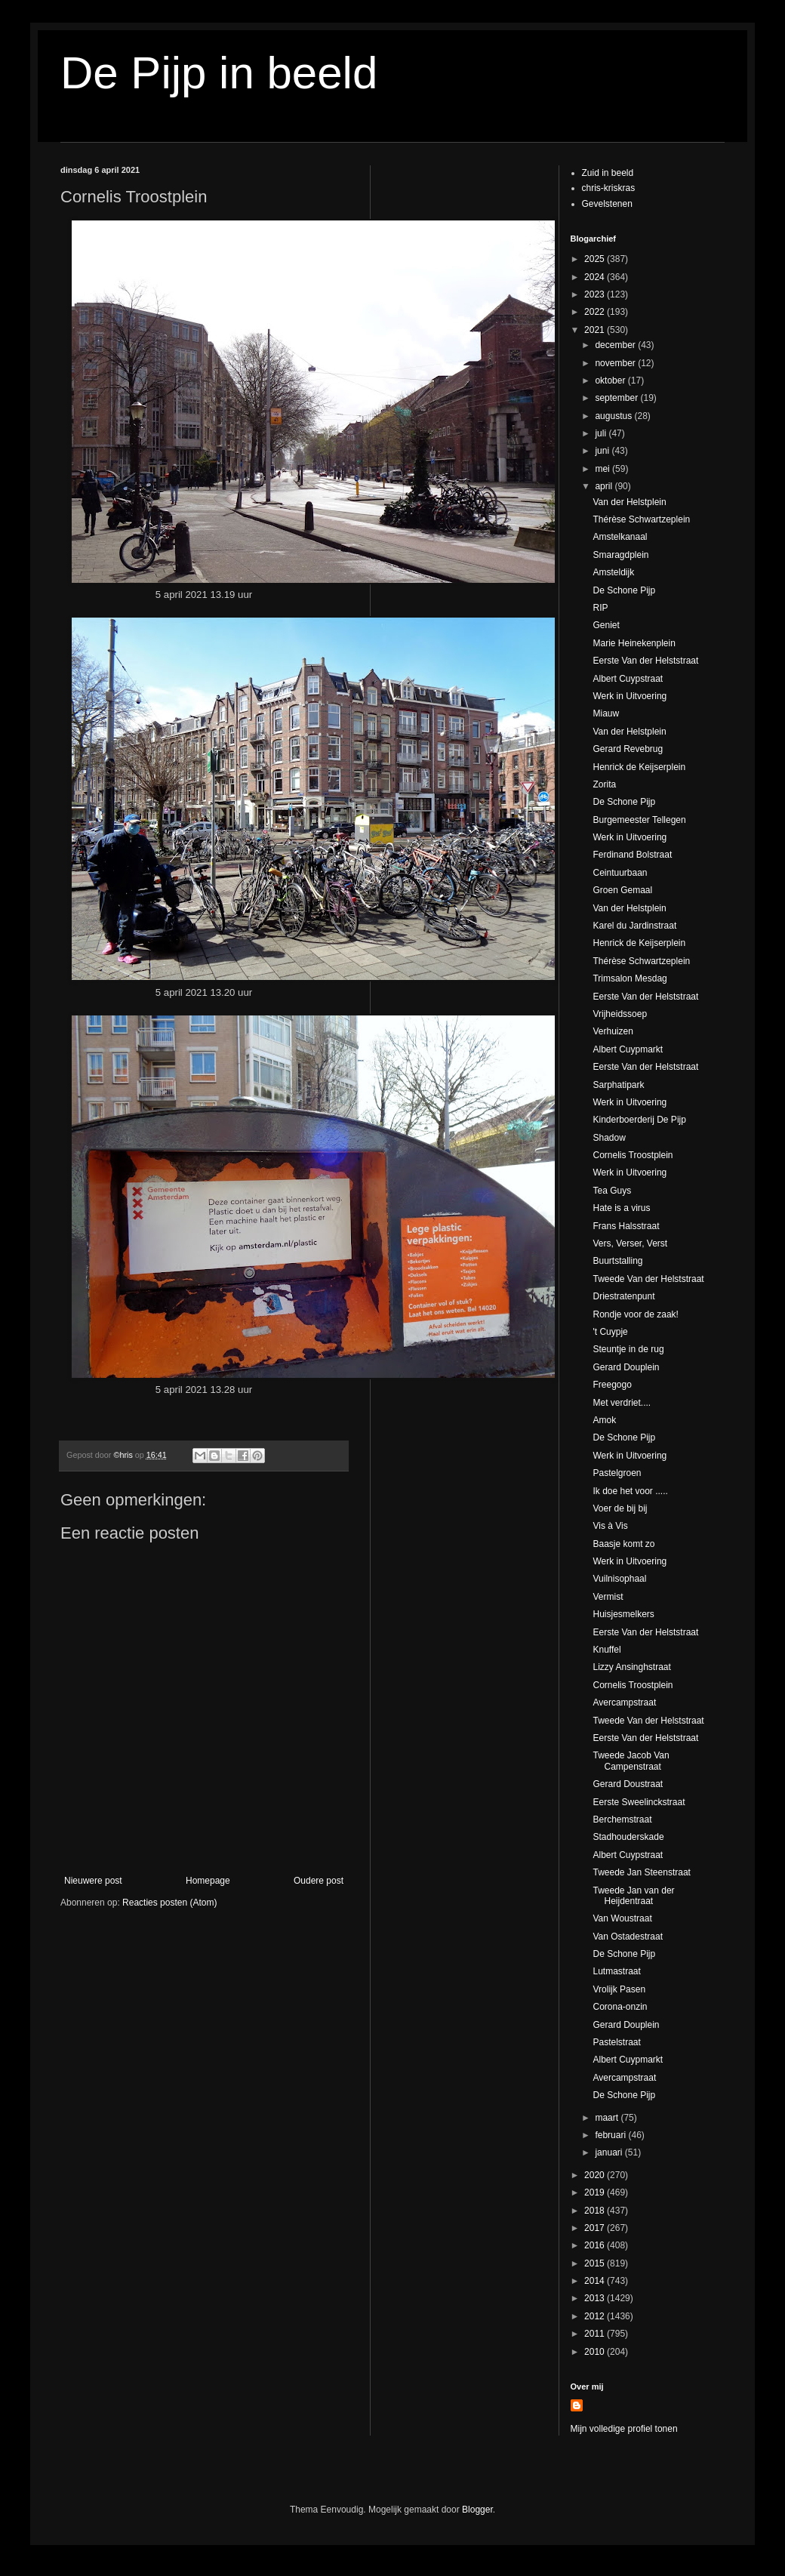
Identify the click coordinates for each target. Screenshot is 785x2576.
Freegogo (612, 1384)
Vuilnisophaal (619, 1578)
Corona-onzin (620, 2006)
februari (611, 2135)
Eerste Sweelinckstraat (639, 1802)
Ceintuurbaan (620, 872)
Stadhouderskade (628, 1837)
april (604, 486)
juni (603, 450)
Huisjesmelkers (623, 1614)
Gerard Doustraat (628, 1784)
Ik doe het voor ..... (630, 1491)
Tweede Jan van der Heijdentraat (633, 1895)
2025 (595, 259)
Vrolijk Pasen (619, 1989)
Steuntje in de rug (628, 1349)
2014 (595, 2281)
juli (601, 433)
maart (607, 2117)
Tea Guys (612, 1190)
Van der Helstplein (629, 502)
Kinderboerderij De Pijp (639, 1119)
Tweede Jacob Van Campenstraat (631, 1760)
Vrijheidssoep (620, 1014)
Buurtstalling (617, 1261)
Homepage (208, 1880)
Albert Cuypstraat (628, 678)
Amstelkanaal (620, 537)
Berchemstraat (622, 1819)
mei (603, 469)
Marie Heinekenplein (634, 643)
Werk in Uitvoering (629, 696)
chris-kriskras (609, 188)
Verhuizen (613, 1031)
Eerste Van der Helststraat (645, 660)
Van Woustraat (622, 1918)
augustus (614, 416)
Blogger (477, 2509)
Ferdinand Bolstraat (632, 854)
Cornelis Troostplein (633, 1155)
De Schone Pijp (624, 590)
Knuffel (606, 1649)
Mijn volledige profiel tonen (624, 2428)
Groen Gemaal (622, 890)
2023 (595, 294)
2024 (595, 277)
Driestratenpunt (623, 1296)
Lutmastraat (616, 1971)
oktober (611, 380)
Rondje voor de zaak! (635, 1314)
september (617, 398)
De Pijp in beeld (218, 73)
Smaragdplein (620, 555)
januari (609, 2152)
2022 (595, 312)
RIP (600, 607)
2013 (595, 2298)
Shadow (609, 1137)
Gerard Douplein (626, 1367)
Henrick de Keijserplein (639, 767)
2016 (595, 2245)
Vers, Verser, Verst (630, 1243)
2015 (595, 2263)
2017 (595, 2228)
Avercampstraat (624, 1702)
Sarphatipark (618, 1085)
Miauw (606, 713)
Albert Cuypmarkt (628, 1049)
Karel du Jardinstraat (634, 925)
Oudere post (318, 1880)
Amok (604, 1420)
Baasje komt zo (623, 1544)
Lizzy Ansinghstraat (631, 1667)
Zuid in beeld (608, 173)
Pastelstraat (616, 2042)
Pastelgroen (617, 1473)
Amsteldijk (613, 572)
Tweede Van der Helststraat (648, 1279)
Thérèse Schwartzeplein (641, 519)
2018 (595, 2210)
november (616, 363)
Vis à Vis (610, 1526)
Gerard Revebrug (628, 749)
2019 (595, 2192)
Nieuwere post (93, 1880)
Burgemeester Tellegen (639, 820)
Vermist (608, 1597)
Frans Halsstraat (626, 1226)
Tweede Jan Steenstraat (641, 1872)
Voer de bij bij (620, 1508)
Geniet (606, 625)
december (616, 345)
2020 (595, 2175)
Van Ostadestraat (628, 1936)
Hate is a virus (621, 1208)
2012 (595, 2316)
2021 (595, 330)
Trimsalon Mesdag (629, 978)
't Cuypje (610, 1332)
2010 (595, 2351)
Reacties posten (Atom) (169, 1902)
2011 (595, 2333)
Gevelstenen (607, 204)
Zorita (604, 784)
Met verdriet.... (622, 1402)
